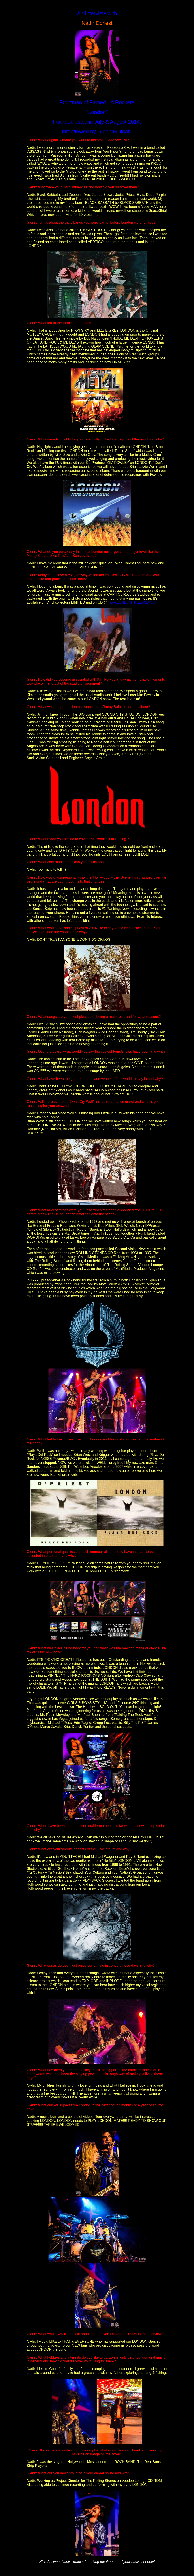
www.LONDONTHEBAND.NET (132, 602)
